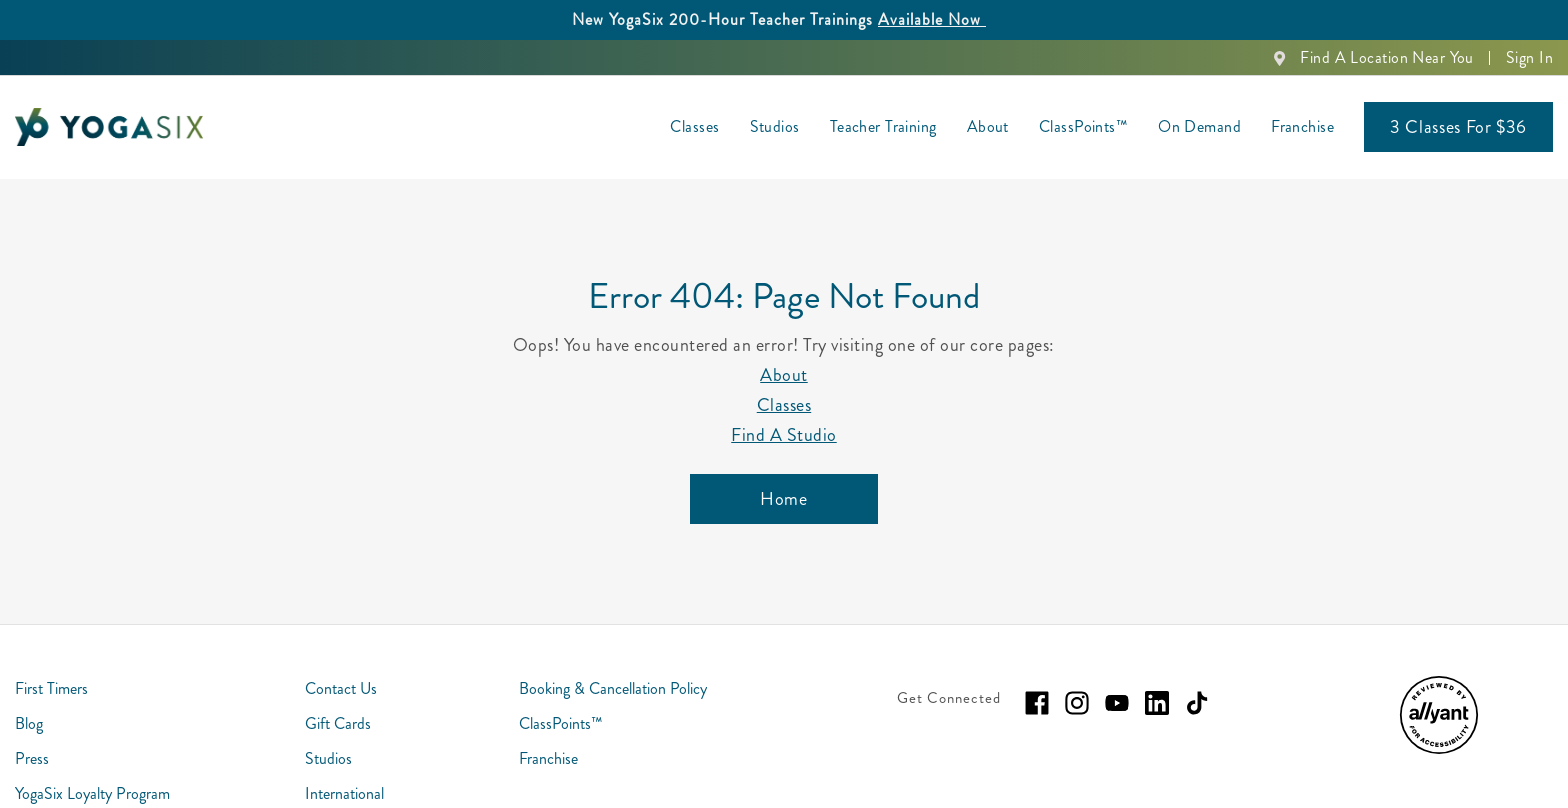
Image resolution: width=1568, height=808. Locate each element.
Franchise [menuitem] (1302, 126)
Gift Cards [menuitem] (338, 723)
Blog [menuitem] (29, 723)
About (784, 375)
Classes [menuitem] (694, 126)
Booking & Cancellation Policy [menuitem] (613, 688)
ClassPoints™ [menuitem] (1083, 126)
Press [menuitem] (32, 758)
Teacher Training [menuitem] (883, 126)
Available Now (932, 19)
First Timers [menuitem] (51, 688)
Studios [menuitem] (775, 126)
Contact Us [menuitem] (341, 688)
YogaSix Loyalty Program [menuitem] (92, 793)
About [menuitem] (988, 126)
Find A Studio (784, 435)
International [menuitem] (344, 793)
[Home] (784, 499)
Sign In (1529, 57)
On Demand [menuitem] (1199, 126)
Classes (784, 405)
